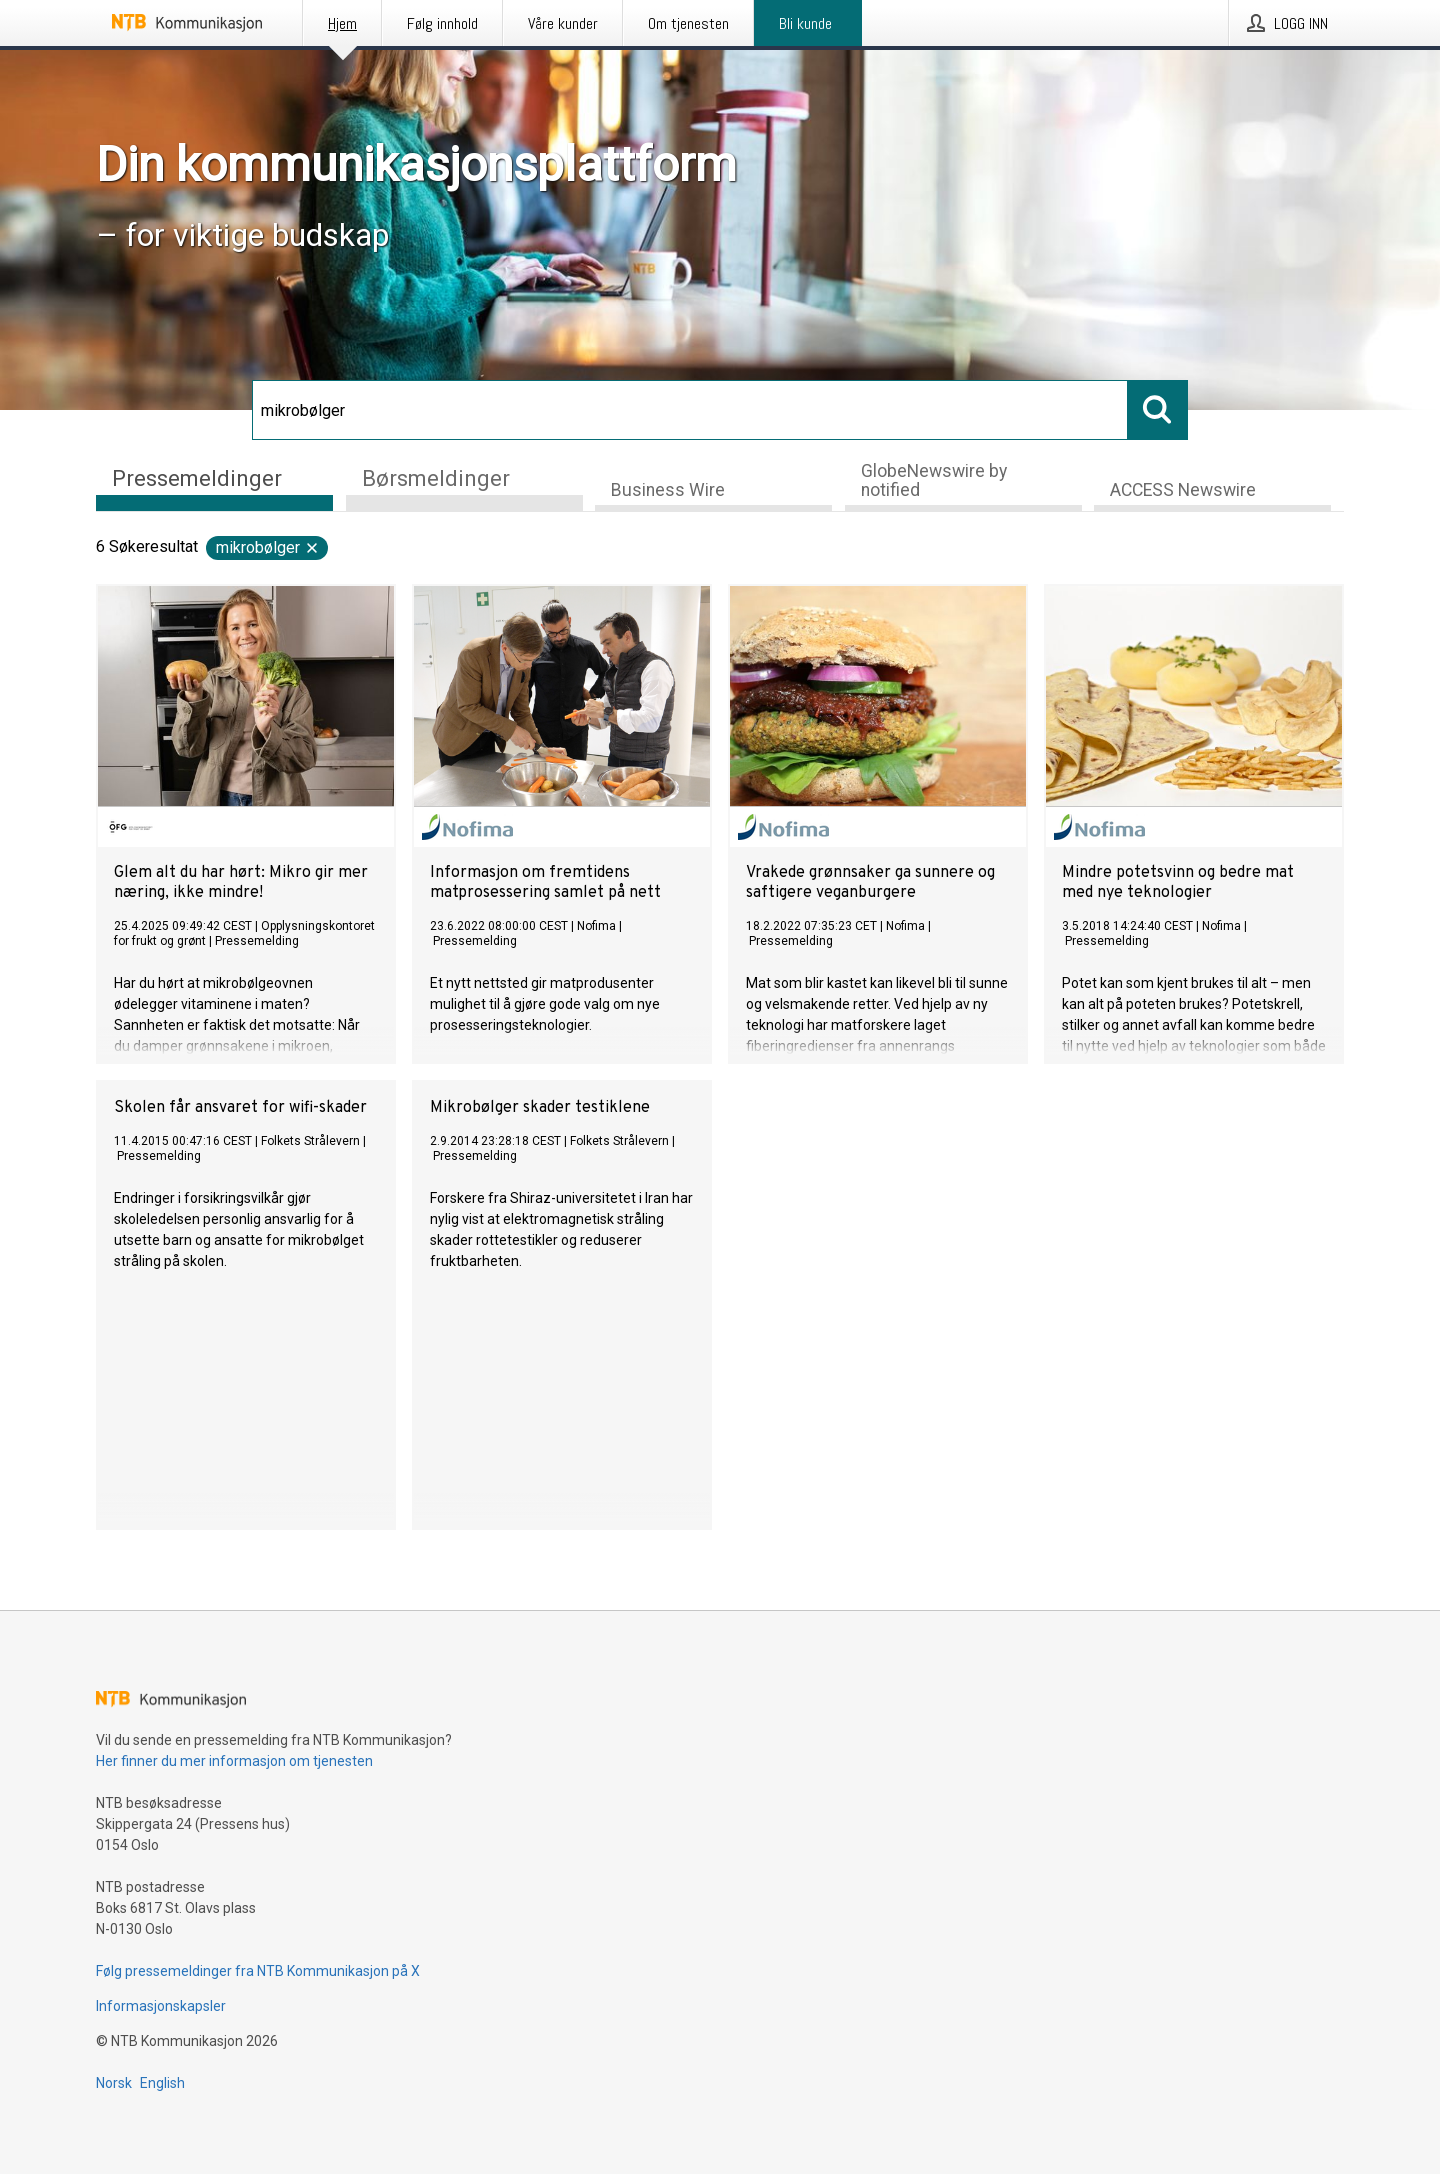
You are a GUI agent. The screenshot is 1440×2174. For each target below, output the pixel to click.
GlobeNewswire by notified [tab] (934, 480)
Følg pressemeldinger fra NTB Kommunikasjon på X (258, 1971)
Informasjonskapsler (161, 2006)
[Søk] (690, 410)
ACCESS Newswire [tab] (1183, 490)
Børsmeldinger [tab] (436, 478)
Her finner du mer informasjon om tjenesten (234, 1761)
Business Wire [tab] (668, 490)
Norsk (114, 2083)
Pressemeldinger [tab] (197, 478)
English (162, 2083)
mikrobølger (268, 547)
